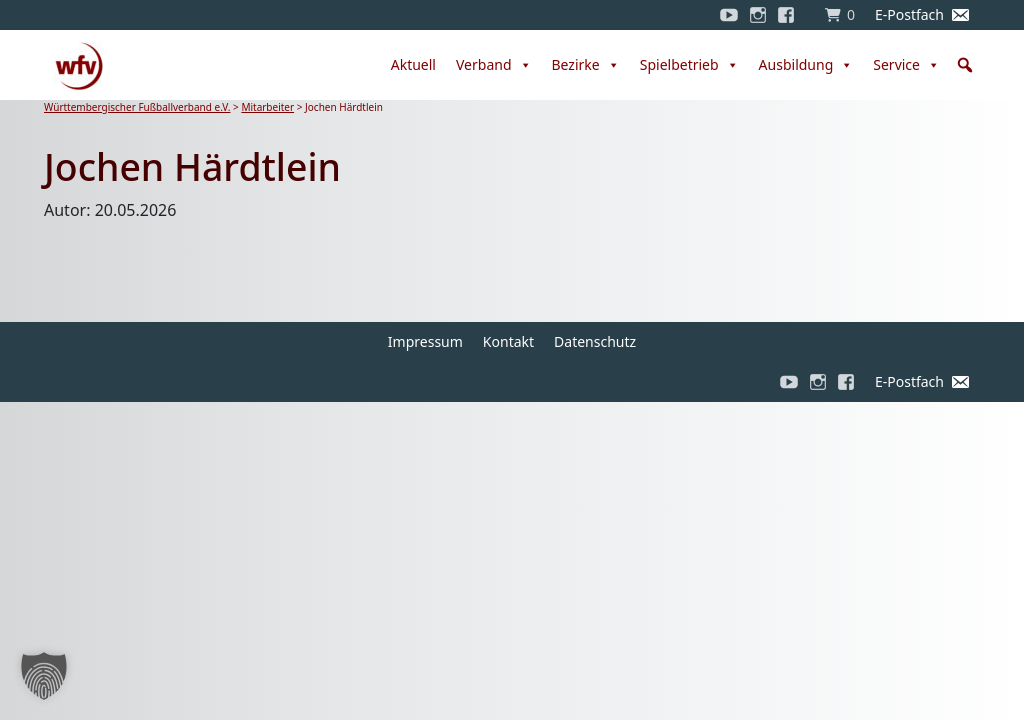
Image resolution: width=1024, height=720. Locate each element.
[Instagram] (758, 15)
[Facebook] (791, 15)
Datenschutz (595, 341)
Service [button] (906, 65)
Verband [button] (494, 65)
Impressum (425, 341)
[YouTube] (729, 15)
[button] (965, 65)
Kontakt (508, 341)
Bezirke (586, 65)
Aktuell (413, 64)
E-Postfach (909, 14)
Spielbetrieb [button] (689, 65)
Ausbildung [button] (806, 65)
